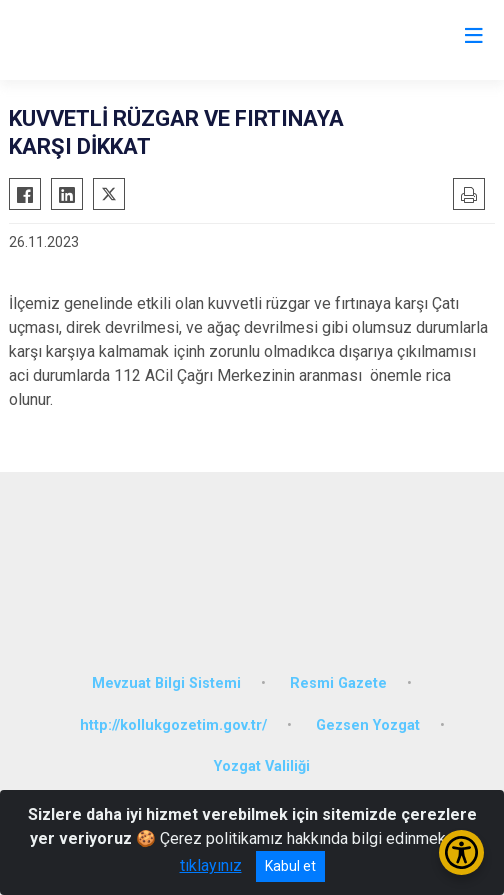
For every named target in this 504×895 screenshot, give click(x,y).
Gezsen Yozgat (368, 725)
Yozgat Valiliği (262, 766)
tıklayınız (211, 865)
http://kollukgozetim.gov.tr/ (173, 725)
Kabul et (290, 866)
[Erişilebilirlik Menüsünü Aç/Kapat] (461, 852)
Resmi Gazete (338, 683)
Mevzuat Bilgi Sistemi (166, 683)
